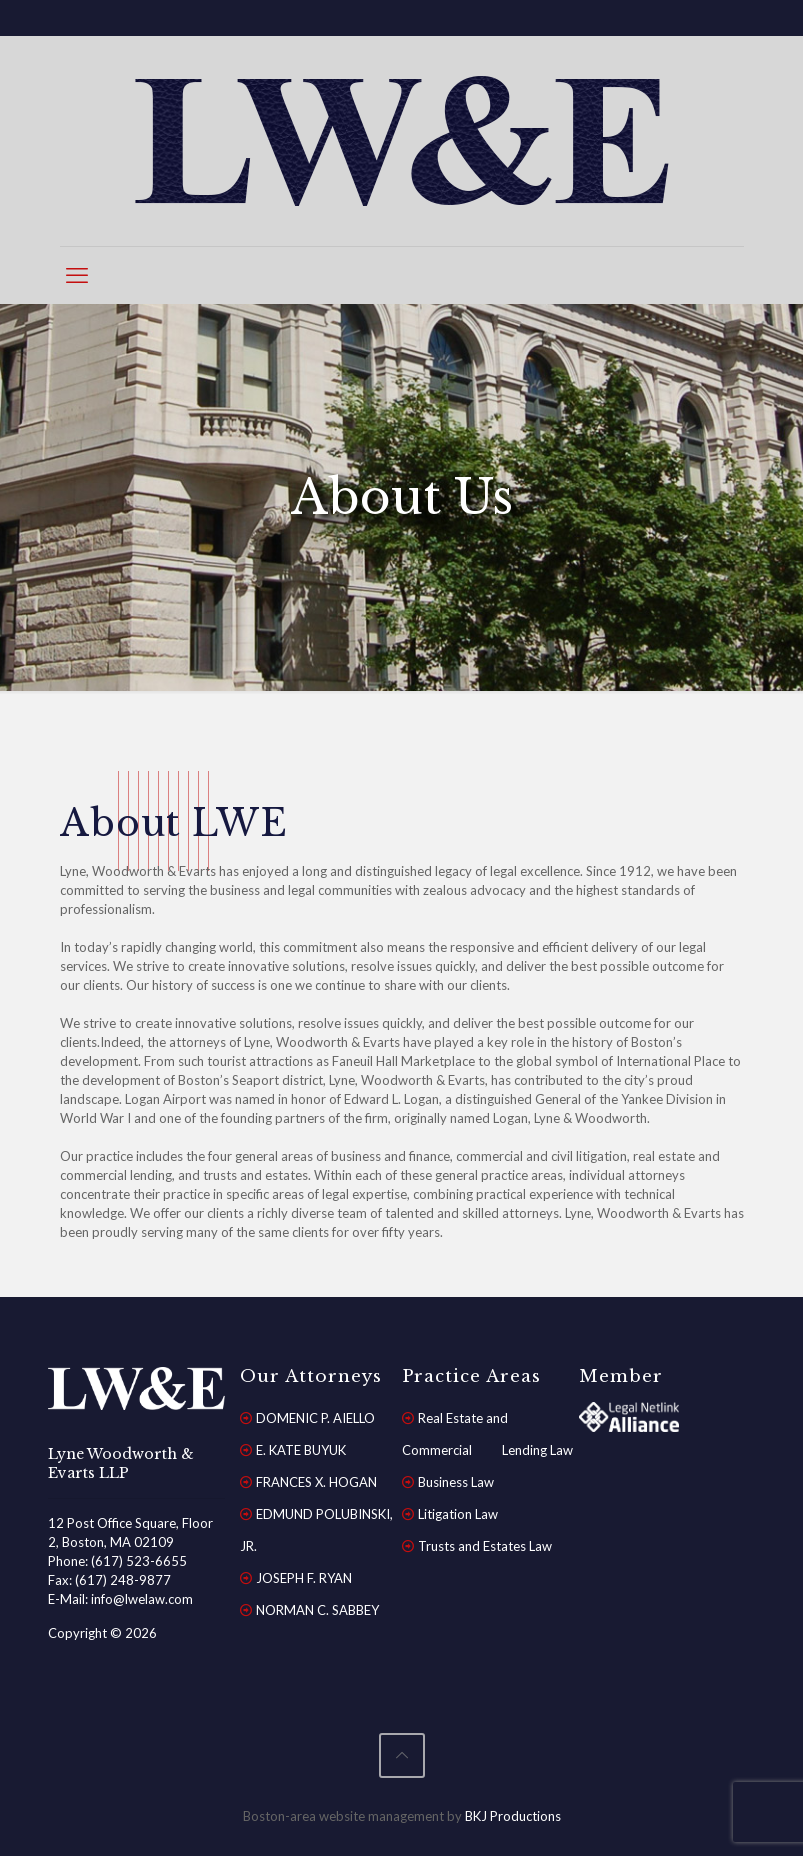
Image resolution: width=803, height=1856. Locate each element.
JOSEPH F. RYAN (304, 1578)
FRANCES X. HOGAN (316, 1482)
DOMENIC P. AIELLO (315, 1418)
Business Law (456, 1482)
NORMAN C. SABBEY (317, 1610)
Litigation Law (458, 1514)
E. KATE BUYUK (301, 1450)
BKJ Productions (513, 1816)
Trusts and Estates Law (485, 1546)
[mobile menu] (77, 275)
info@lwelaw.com (142, 1599)
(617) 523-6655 (139, 1561)
